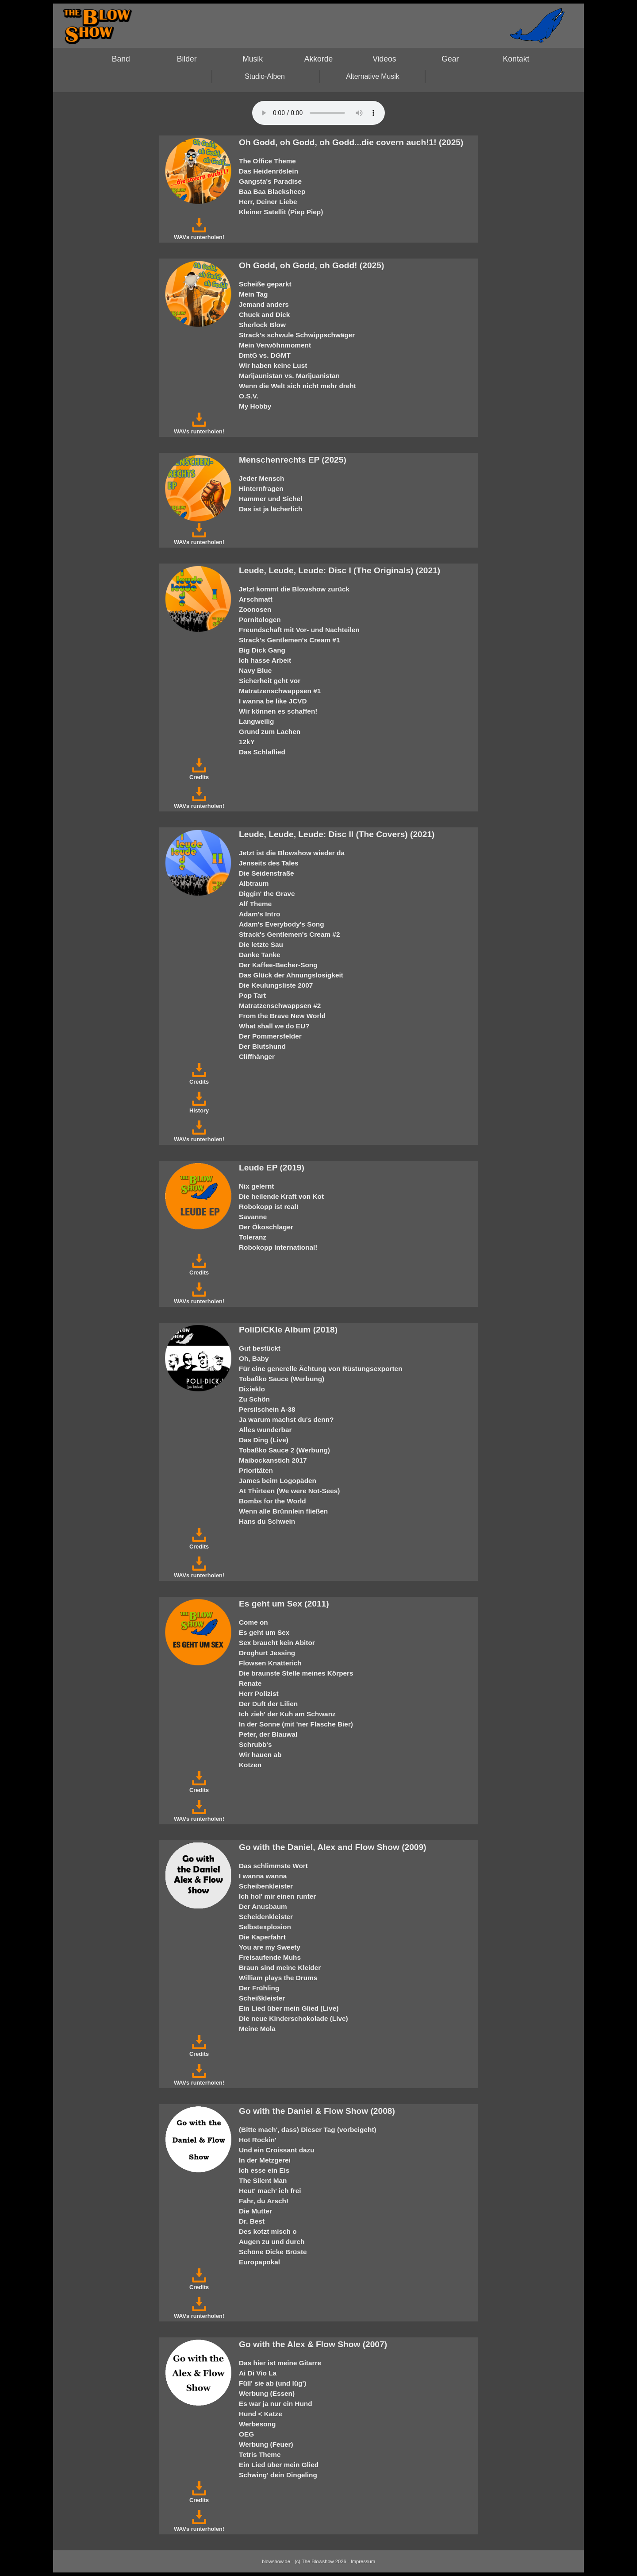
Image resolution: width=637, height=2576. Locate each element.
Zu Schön (254, 1399)
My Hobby (255, 406)
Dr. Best (252, 2221)
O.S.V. (248, 396)
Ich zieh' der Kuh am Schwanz (287, 1714)
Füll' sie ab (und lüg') (272, 2383)
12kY (247, 741)
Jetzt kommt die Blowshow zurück (294, 589)
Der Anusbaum (263, 1906)
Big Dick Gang (262, 650)
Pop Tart (252, 995)
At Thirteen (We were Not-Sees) (289, 1491)
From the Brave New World (282, 1016)
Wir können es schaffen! (278, 711)
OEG (246, 2434)
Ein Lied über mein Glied (278, 2464)
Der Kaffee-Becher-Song (278, 965)
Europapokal (259, 2262)
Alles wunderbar (265, 1429)
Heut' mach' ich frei (270, 2190)
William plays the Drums (278, 1977)
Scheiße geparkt (265, 284)
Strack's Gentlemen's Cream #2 (289, 934)
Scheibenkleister (266, 1886)
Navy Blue (255, 670)
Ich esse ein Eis (264, 2170)
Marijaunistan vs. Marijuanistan (289, 375)
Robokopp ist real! (269, 1206)
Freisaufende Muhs (270, 1957)
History (199, 1107)
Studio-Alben (265, 76)
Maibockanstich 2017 (273, 1460)
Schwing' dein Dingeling (278, 2475)
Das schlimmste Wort (273, 1865)
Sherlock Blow (262, 324)
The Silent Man (263, 2180)
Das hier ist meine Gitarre (280, 2363)
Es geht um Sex (264, 1632)
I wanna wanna (263, 1876)
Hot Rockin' (257, 2139)
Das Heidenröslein (268, 171)
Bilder (187, 58)
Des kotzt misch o (268, 2231)
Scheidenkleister (266, 1916)
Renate (250, 1683)
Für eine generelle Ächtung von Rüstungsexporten (321, 1368)
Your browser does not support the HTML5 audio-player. (318, 113)
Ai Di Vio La (257, 2373)
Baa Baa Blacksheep (272, 191)
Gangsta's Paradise (270, 181)
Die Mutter (255, 2211)
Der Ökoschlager (266, 1227)
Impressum (363, 2561)
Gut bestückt (259, 1348)
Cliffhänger (257, 1056)
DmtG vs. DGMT (265, 355)
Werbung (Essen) (267, 2393)
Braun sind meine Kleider (280, 1967)
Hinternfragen (261, 488)
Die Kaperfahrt (262, 1937)
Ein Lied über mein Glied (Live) (288, 2008)
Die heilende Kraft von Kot (281, 1196)
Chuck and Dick (264, 314)
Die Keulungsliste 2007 (276, 985)
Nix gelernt (256, 1186)
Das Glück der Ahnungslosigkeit (291, 975)
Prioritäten (256, 1470)
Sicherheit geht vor (269, 680)
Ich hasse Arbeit (265, 660)
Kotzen (250, 1765)
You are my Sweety (269, 1947)
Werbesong (257, 2424)
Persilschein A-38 (267, 1409)
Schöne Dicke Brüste (273, 2251)
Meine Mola (257, 2028)
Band (121, 58)
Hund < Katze (260, 2414)
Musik (252, 58)
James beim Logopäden (277, 1480)
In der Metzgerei (265, 2160)
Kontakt (516, 58)
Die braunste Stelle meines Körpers (296, 1673)
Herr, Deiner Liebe (268, 201)
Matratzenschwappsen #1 (280, 691)
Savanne (253, 1216)
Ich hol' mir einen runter (277, 1896)
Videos (384, 58)
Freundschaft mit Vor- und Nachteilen (299, 629)
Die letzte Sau (261, 944)
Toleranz (252, 1237)
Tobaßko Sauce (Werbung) (281, 1379)
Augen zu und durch (271, 2241)
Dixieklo (252, 1389)
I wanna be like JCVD (273, 701)
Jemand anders (264, 304)
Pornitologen (260, 619)
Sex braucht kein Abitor (277, 1642)
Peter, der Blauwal (268, 1734)
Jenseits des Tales (269, 863)
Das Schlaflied (262, 752)
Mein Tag (253, 294)
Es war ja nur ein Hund (275, 2403)
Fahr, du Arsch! (263, 2201)
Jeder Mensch (261, 478)
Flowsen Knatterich (270, 1663)
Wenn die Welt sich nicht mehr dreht (297, 386)
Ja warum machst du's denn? (286, 1419)
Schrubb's (255, 1744)
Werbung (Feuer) (266, 2444)
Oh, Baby (254, 1358)
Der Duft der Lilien (268, 1703)
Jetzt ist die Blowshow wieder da (292, 853)
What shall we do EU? (274, 1026)
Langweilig (256, 721)
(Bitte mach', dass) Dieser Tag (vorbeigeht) (307, 2129)
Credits (199, 773)
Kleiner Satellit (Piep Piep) (281, 212)
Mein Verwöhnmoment (275, 345)
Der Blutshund (262, 1046)
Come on (253, 1622)
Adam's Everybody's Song (281, 924)
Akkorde (318, 58)
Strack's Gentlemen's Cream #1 (289, 640)
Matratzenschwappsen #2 (280, 1005)
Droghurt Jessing (267, 1653)
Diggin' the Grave (267, 893)
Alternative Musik (372, 76)
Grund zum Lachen (269, 731)
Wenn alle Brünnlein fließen (283, 1511)
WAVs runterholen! (199, 233)
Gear (450, 58)
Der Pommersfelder (270, 1036)
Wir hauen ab (260, 1754)
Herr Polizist (259, 1693)
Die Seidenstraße (266, 873)
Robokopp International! (278, 1247)
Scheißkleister (262, 1998)
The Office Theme (267, 161)
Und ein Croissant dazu (277, 2150)
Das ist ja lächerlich (270, 509)
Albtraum (254, 883)
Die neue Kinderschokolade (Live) (293, 2018)
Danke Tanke (259, 954)
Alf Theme (255, 904)
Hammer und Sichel (270, 498)
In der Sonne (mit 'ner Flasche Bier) (296, 1724)
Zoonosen (255, 609)
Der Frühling (259, 1988)
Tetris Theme (259, 2454)
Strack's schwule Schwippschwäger (297, 335)
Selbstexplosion (265, 1927)
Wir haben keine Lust (273, 365)
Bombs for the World (272, 1501)
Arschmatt (255, 599)
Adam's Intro (259, 914)
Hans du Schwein (267, 1521)
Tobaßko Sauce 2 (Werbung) (284, 1450)
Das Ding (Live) (263, 1440)
